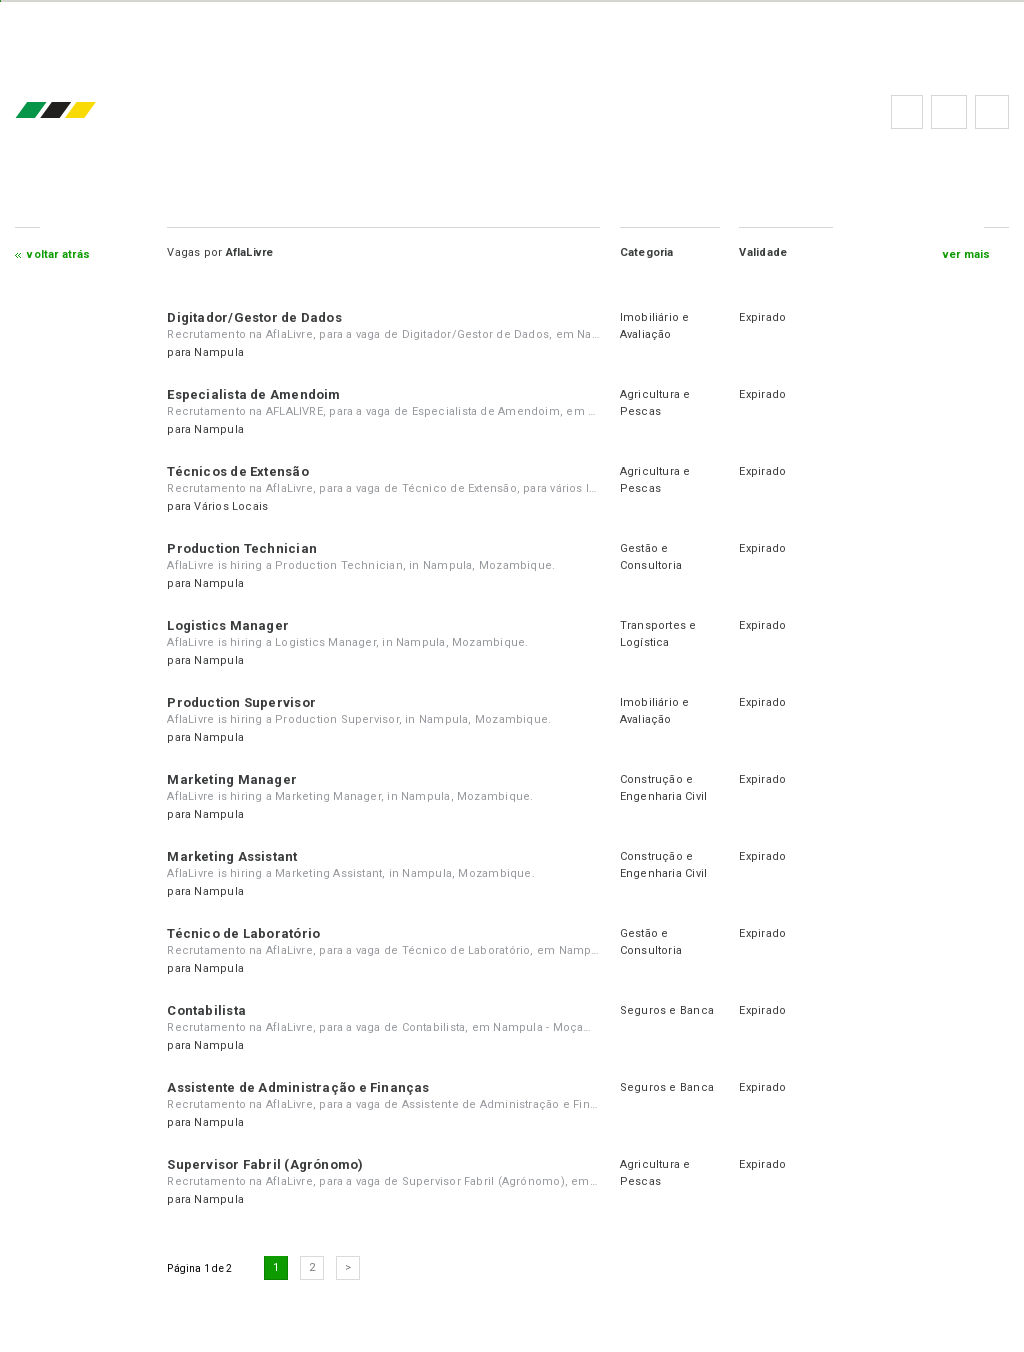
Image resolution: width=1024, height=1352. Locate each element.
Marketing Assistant (232, 856)
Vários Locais (231, 506)
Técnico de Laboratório (243, 933)
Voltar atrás (58, 254)
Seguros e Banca (667, 1010)
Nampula (219, 352)
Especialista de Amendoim (253, 394)
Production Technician (242, 548)
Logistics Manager (228, 625)
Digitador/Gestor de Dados (254, 317)
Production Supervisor (241, 702)
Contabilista (206, 1010)
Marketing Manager (232, 779)
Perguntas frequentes (949, 112)
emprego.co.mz (85, 111)
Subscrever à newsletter (992, 112)
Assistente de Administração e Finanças (298, 1087)
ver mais (967, 254)
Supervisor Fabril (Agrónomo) (265, 1164)
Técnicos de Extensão (237, 471)
